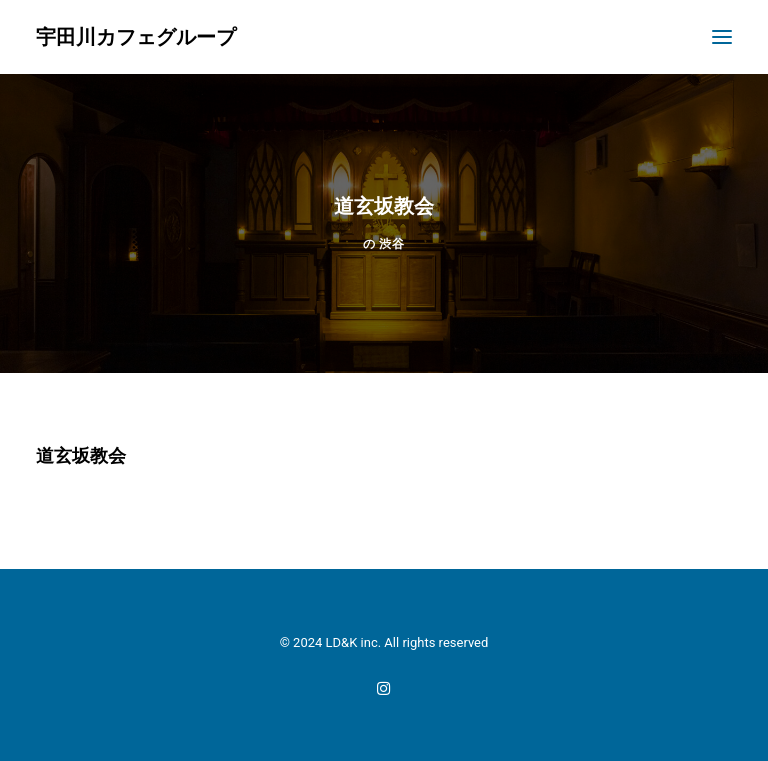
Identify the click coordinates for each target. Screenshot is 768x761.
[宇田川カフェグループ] (136, 37)
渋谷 (391, 244)
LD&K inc (352, 642)
